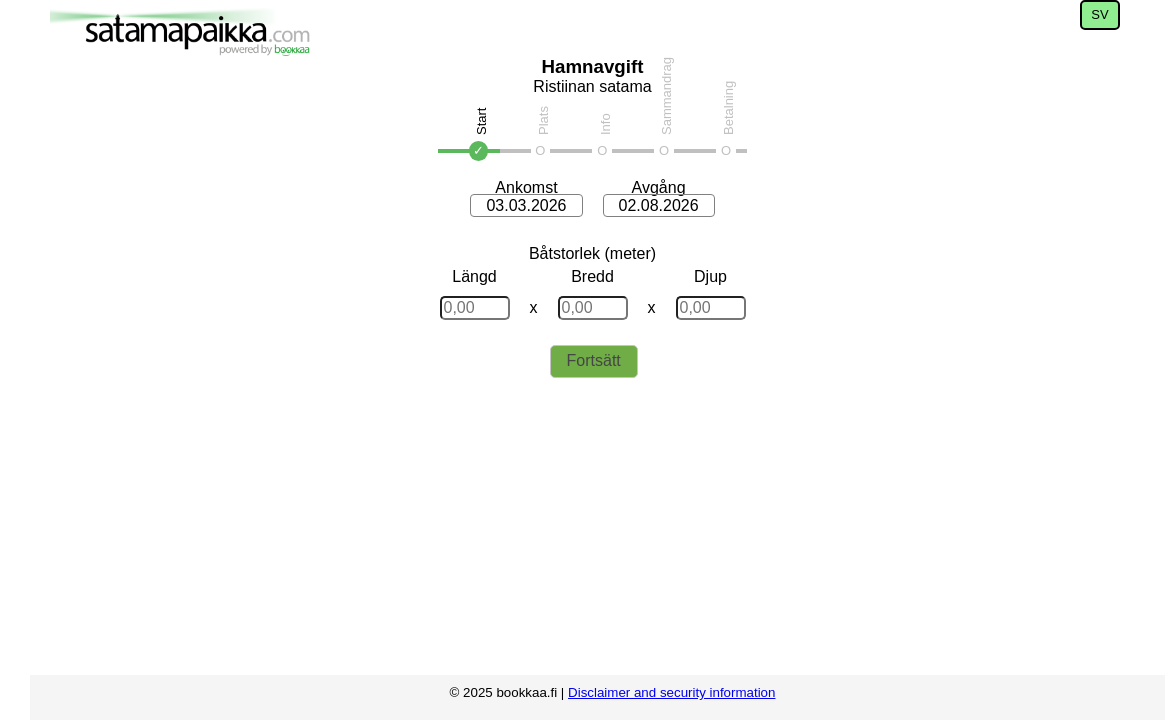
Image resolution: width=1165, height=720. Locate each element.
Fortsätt (594, 360)
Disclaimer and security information (671, 692)
